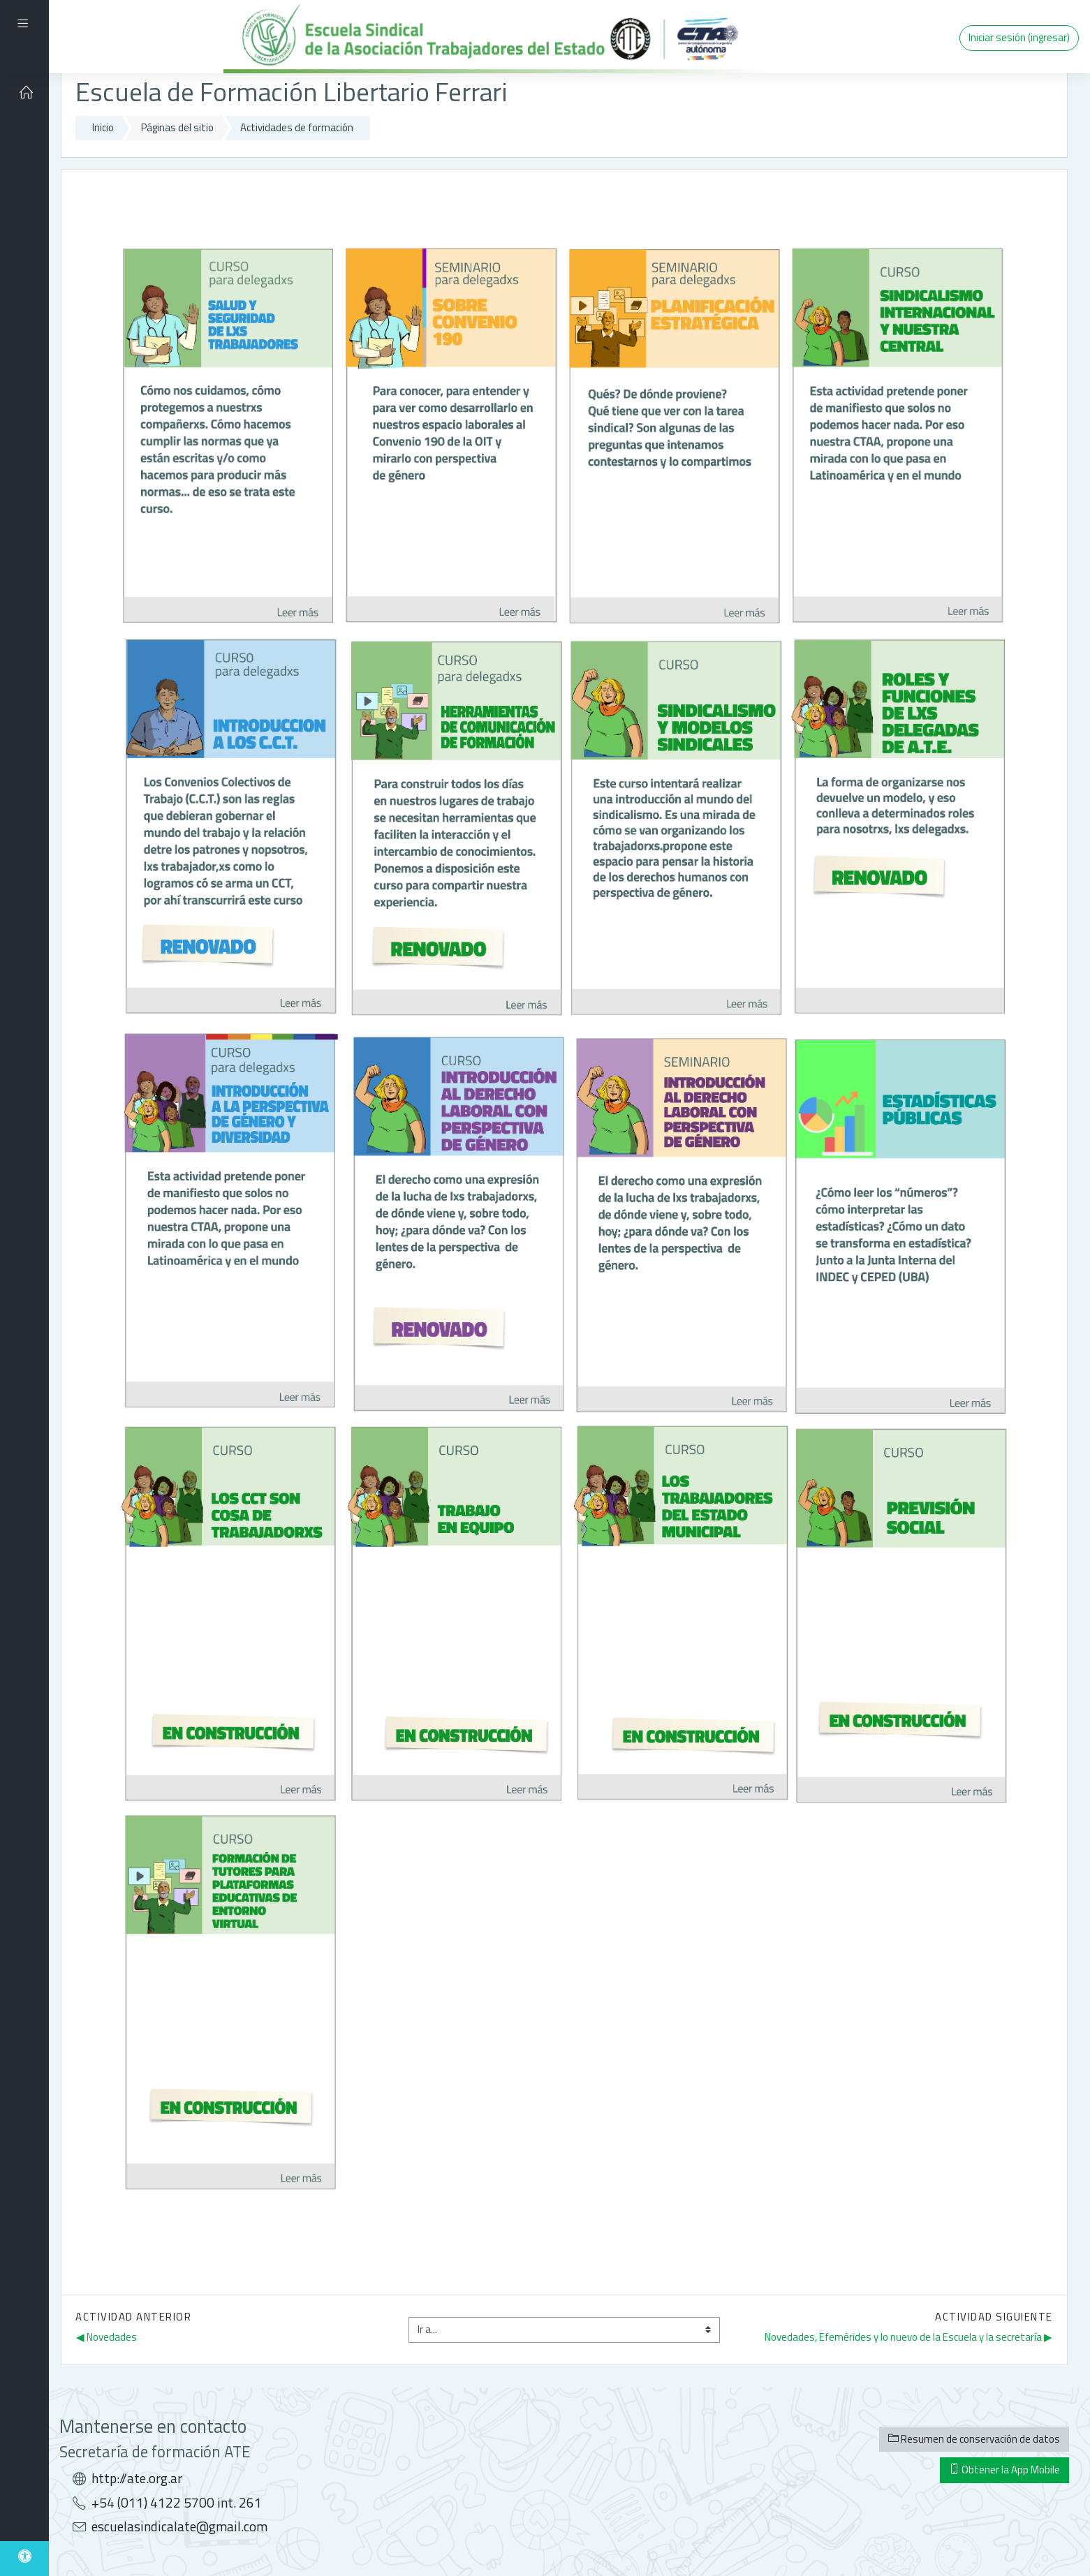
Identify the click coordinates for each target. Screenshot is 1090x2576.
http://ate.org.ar (136, 2478)
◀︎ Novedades (106, 2337)
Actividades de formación (296, 127)
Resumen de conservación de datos (974, 2439)
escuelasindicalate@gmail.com (179, 2526)
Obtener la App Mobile (1004, 2470)
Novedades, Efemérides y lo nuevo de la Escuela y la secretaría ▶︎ (908, 2337)
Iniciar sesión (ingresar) (1019, 37)
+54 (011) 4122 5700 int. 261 (176, 2502)
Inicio (103, 127)
